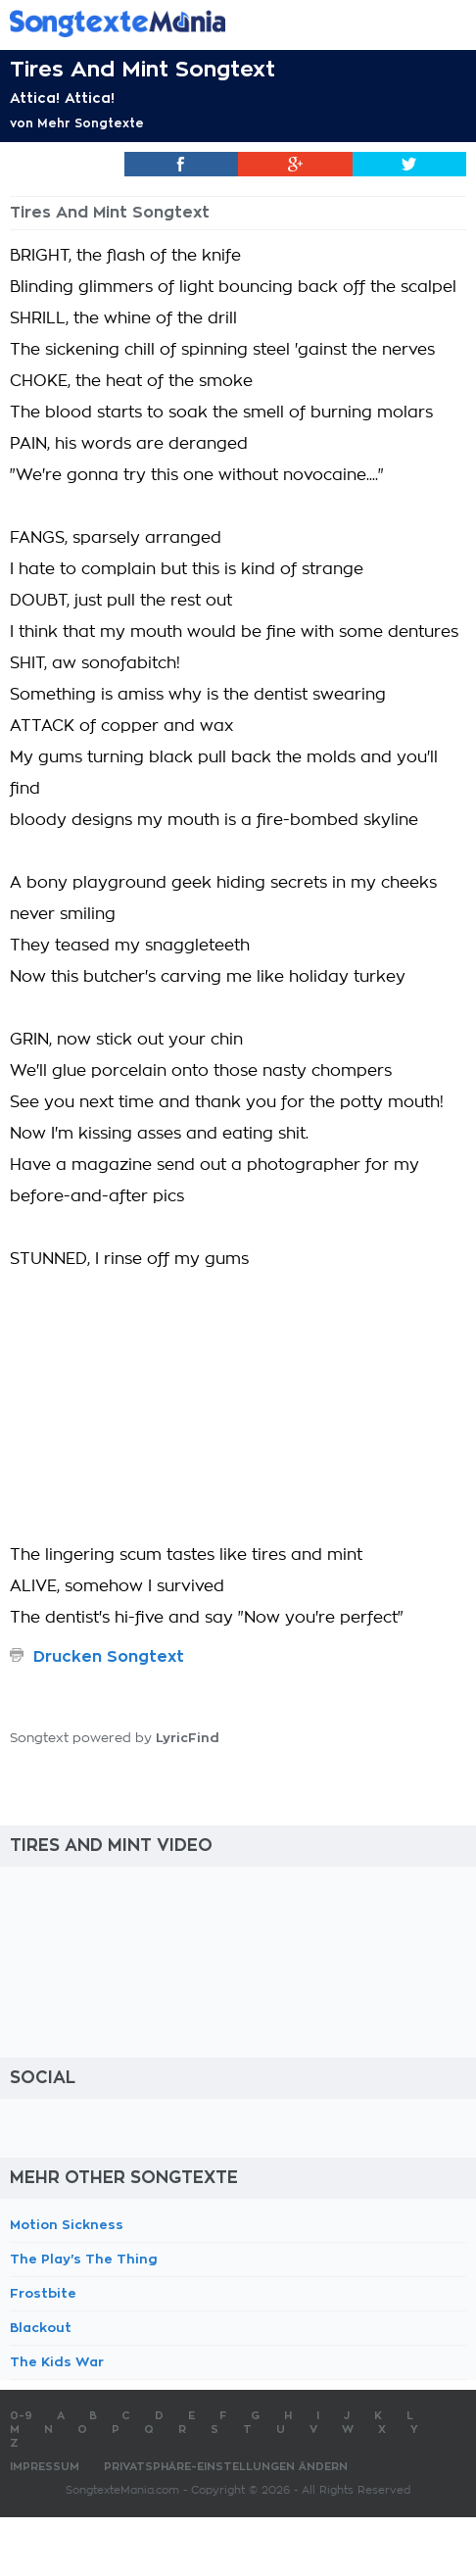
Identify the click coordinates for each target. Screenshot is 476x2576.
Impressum (44, 2466)
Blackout (40, 2327)
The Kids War (57, 2362)
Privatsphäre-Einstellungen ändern (226, 2466)
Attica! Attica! (62, 98)
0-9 (21, 2415)
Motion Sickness (66, 2224)
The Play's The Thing (84, 2259)
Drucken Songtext (108, 1657)
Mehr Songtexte (90, 123)
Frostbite (43, 2293)
